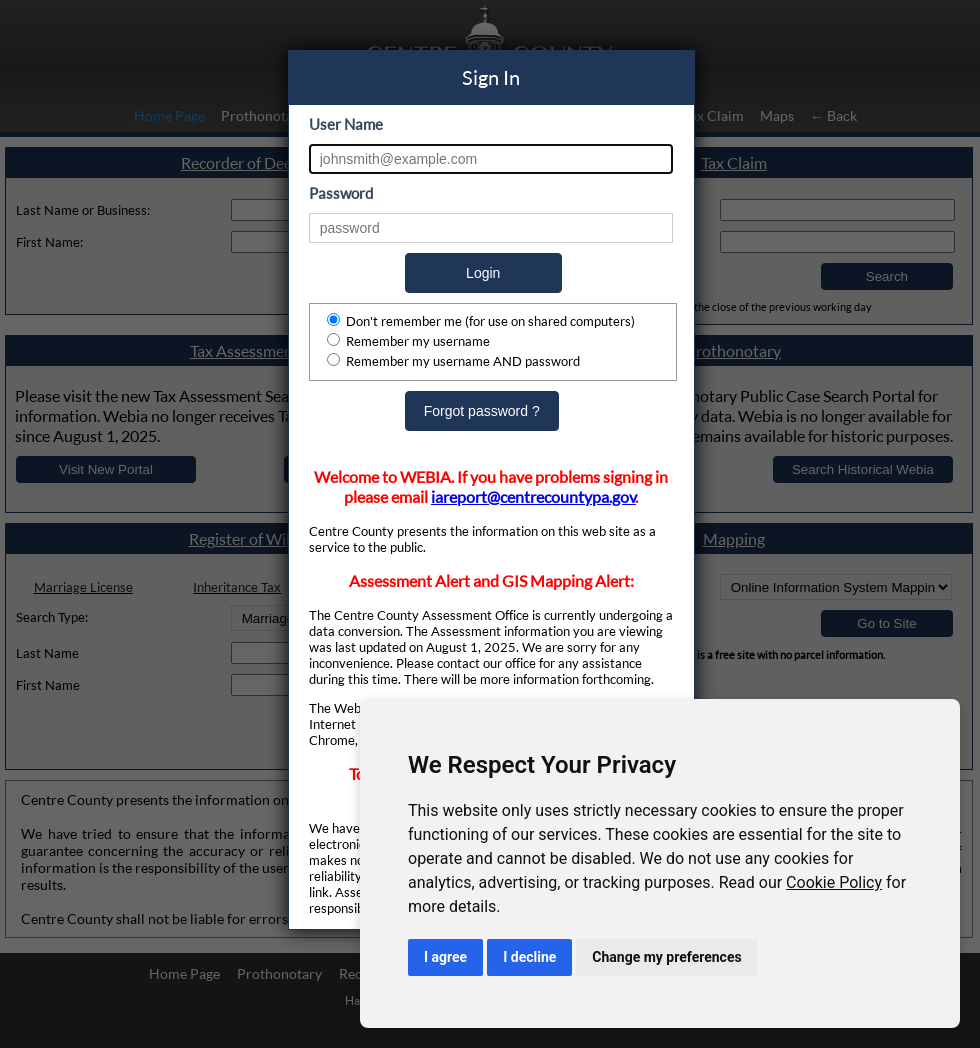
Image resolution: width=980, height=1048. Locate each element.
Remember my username (408, 341)
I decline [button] (529, 957)
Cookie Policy (834, 882)
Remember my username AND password (453, 361)
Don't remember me (481, 321)
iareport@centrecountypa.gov (533, 497)
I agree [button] (445, 957)
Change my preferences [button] (666, 957)
